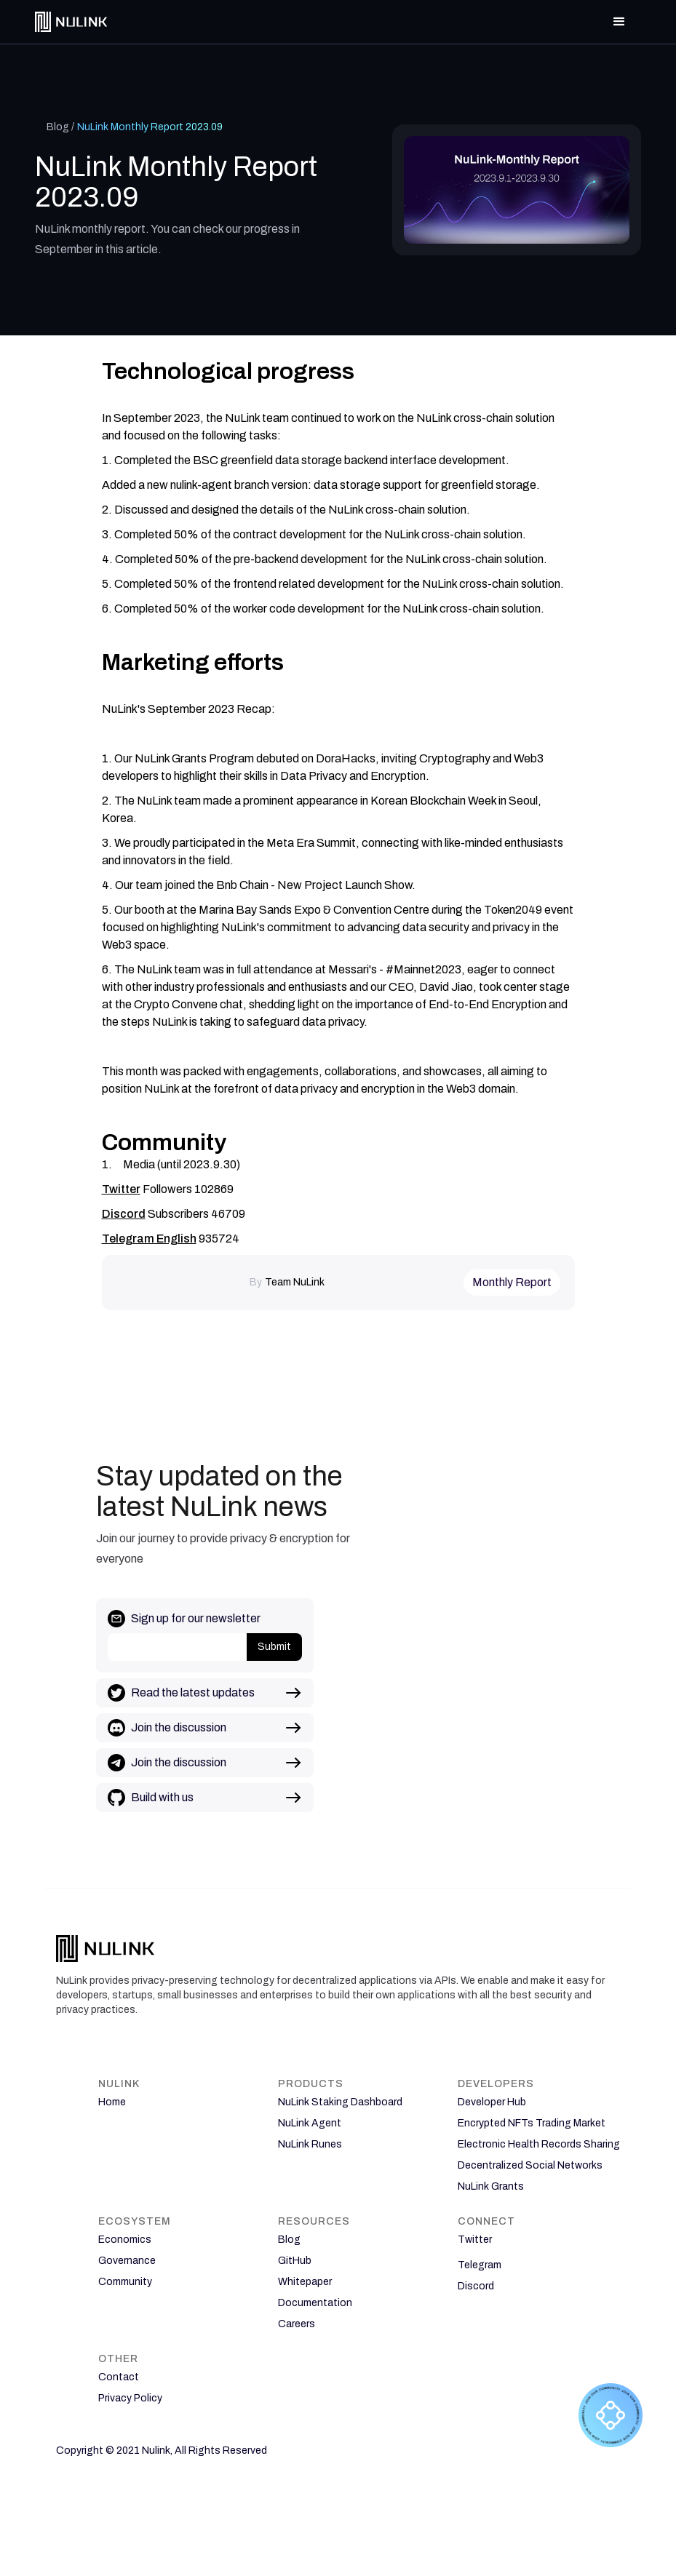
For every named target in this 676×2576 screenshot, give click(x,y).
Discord (124, 1214)
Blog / (60, 126)
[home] (71, 21)
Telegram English (149, 1238)
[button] (619, 22)
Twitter (121, 1189)
